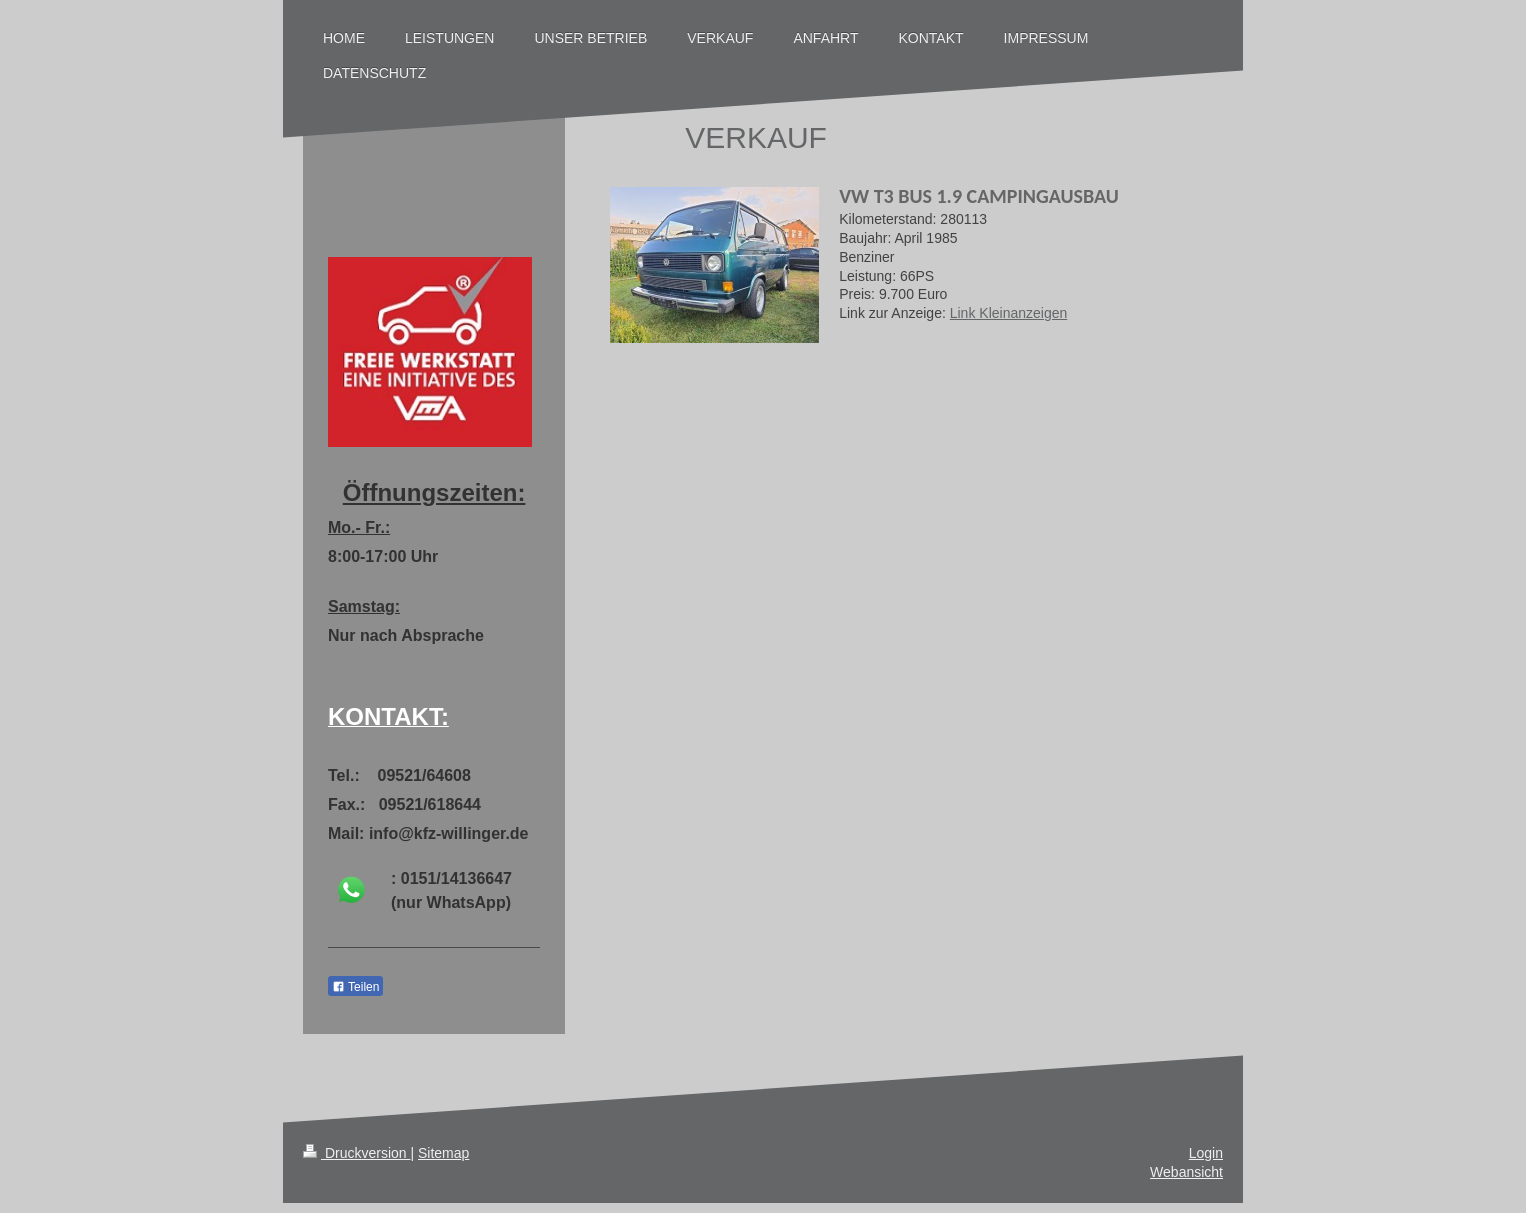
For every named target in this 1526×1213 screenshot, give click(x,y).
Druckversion (356, 1153)
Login (1206, 1153)
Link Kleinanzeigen (1009, 313)
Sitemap (443, 1153)
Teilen (355, 987)
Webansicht (1186, 1172)
